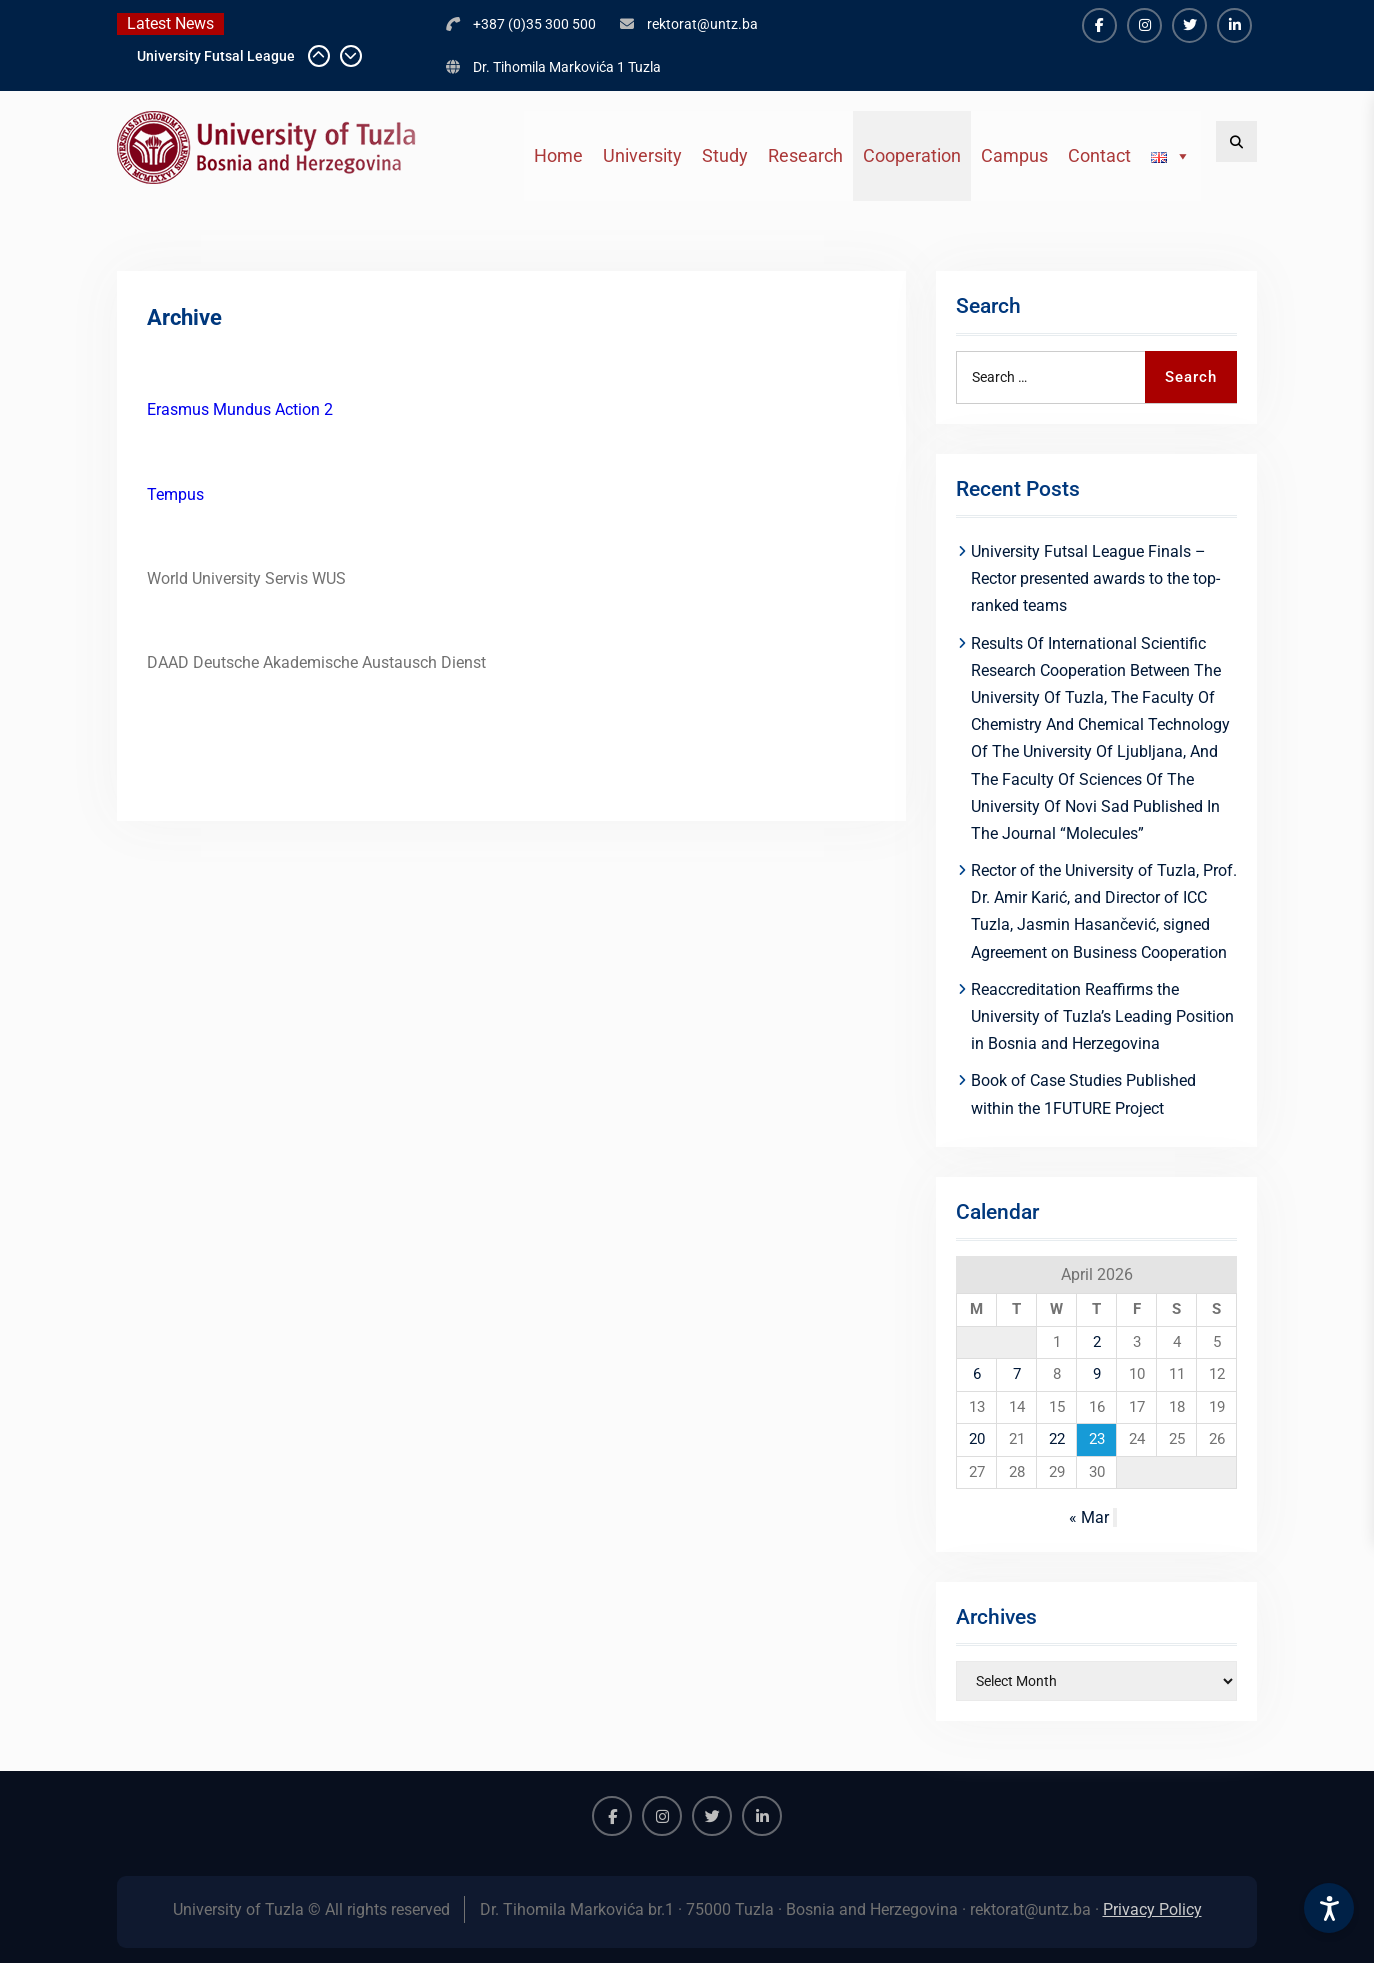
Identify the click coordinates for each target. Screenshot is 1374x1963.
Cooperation (912, 155)
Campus (1014, 155)
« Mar (1089, 1517)
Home (558, 155)
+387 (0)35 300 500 (534, 24)
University (642, 155)
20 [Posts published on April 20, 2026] (977, 1439)
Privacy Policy (1152, 1909)
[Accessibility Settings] (1329, 1908)
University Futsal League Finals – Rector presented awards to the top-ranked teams (1095, 578)
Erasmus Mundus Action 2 (240, 409)
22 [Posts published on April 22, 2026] (1057, 1439)
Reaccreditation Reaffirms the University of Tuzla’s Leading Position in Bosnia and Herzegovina (1102, 1016)
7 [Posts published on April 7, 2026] (1017, 1374)
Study (725, 155)
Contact (1099, 155)
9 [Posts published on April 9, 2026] (1097, 1374)
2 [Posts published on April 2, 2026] (1097, 1342)
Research (805, 155)
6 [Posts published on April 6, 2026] (977, 1374)
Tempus (175, 494)
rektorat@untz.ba (702, 24)
